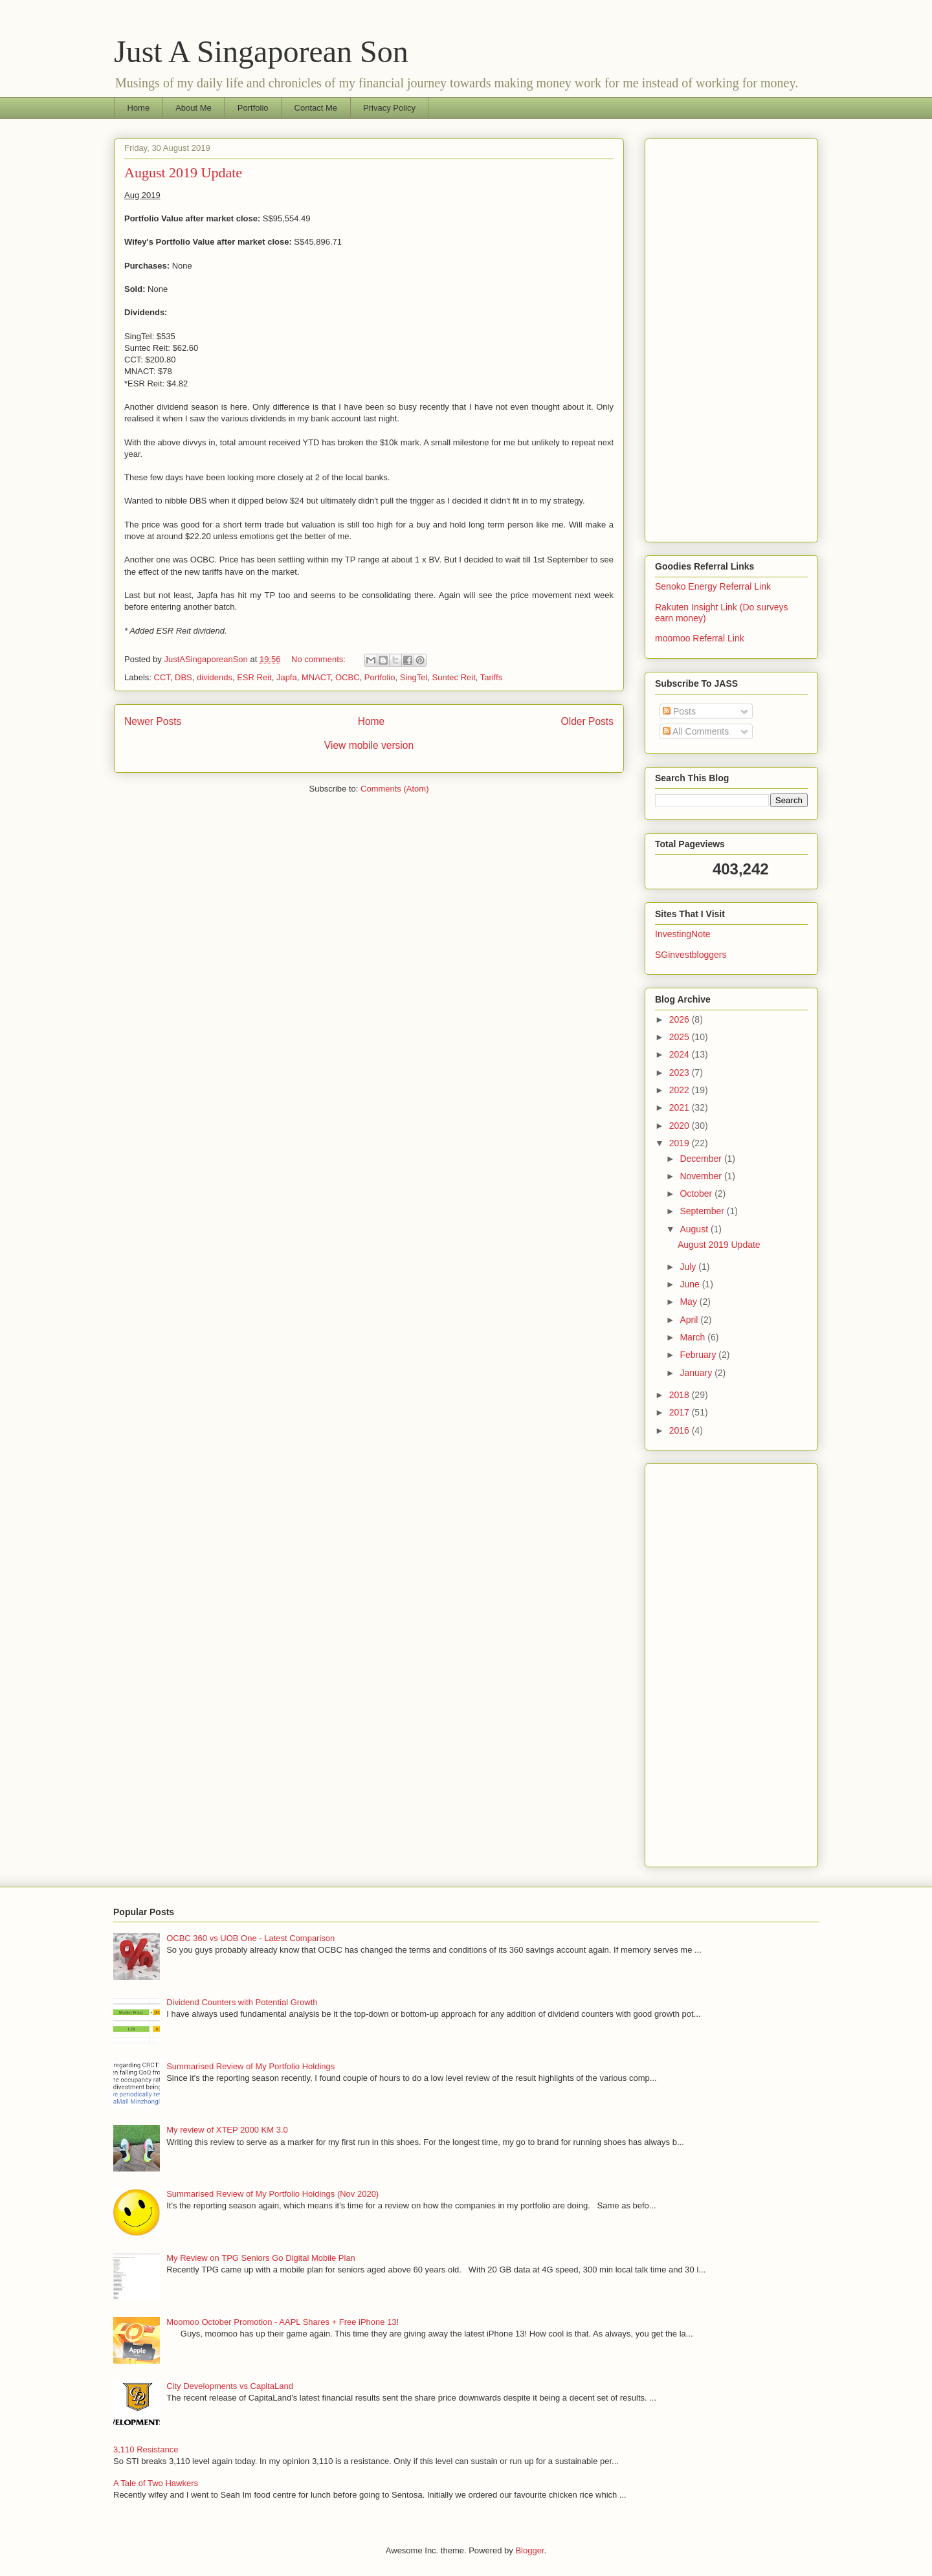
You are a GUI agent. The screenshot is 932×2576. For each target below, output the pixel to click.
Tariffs (491, 677)
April (690, 1320)
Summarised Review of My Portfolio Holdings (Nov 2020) (272, 2194)
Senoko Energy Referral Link (713, 586)
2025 (680, 1037)
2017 (680, 1412)
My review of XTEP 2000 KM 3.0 (227, 2130)
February (699, 1354)
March (693, 1337)
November (702, 1176)
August (695, 1229)
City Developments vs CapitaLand (229, 2386)
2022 (680, 1090)
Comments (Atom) (394, 789)
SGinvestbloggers (691, 954)
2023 (680, 1072)
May (689, 1301)
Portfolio (253, 108)
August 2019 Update (183, 172)
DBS (183, 677)
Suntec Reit (454, 677)
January (697, 1373)
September (703, 1211)
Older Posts (587, 721)
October (697, 1193)
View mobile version (369, 745)
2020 (680, 1125)
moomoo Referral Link (699, 638)
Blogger (529, 2550)
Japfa (286, 677)
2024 (680, 1054)
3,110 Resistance (145, 2449)
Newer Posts (152, 721)
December (702, 1158)
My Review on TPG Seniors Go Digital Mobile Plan (260, 2258)
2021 (680, 1107)
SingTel (414, 677)
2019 (680, 1143)
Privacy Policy (389, 108)
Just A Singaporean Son (261, 51)
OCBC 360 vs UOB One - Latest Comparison (250, 1938)
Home (139, 108)
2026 (680, 1019)
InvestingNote (683, 934)
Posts (679, 711)
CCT (162, 677)
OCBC (347, 677)
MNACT (316, 677)
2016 (680, 1430)
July (689, 1266)
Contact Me (315, 108)
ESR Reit (254, 677)
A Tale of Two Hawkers (155, 2483)
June (691, 1284)
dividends (214, 677)
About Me (193, 108)
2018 (680, 1395)
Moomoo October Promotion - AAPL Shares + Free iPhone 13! (282, 2322)
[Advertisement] (731, 338)
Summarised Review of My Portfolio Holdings (250, 2066)
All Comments (696, 731)
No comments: (319, 659)
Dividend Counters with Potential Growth (241, 2002)
